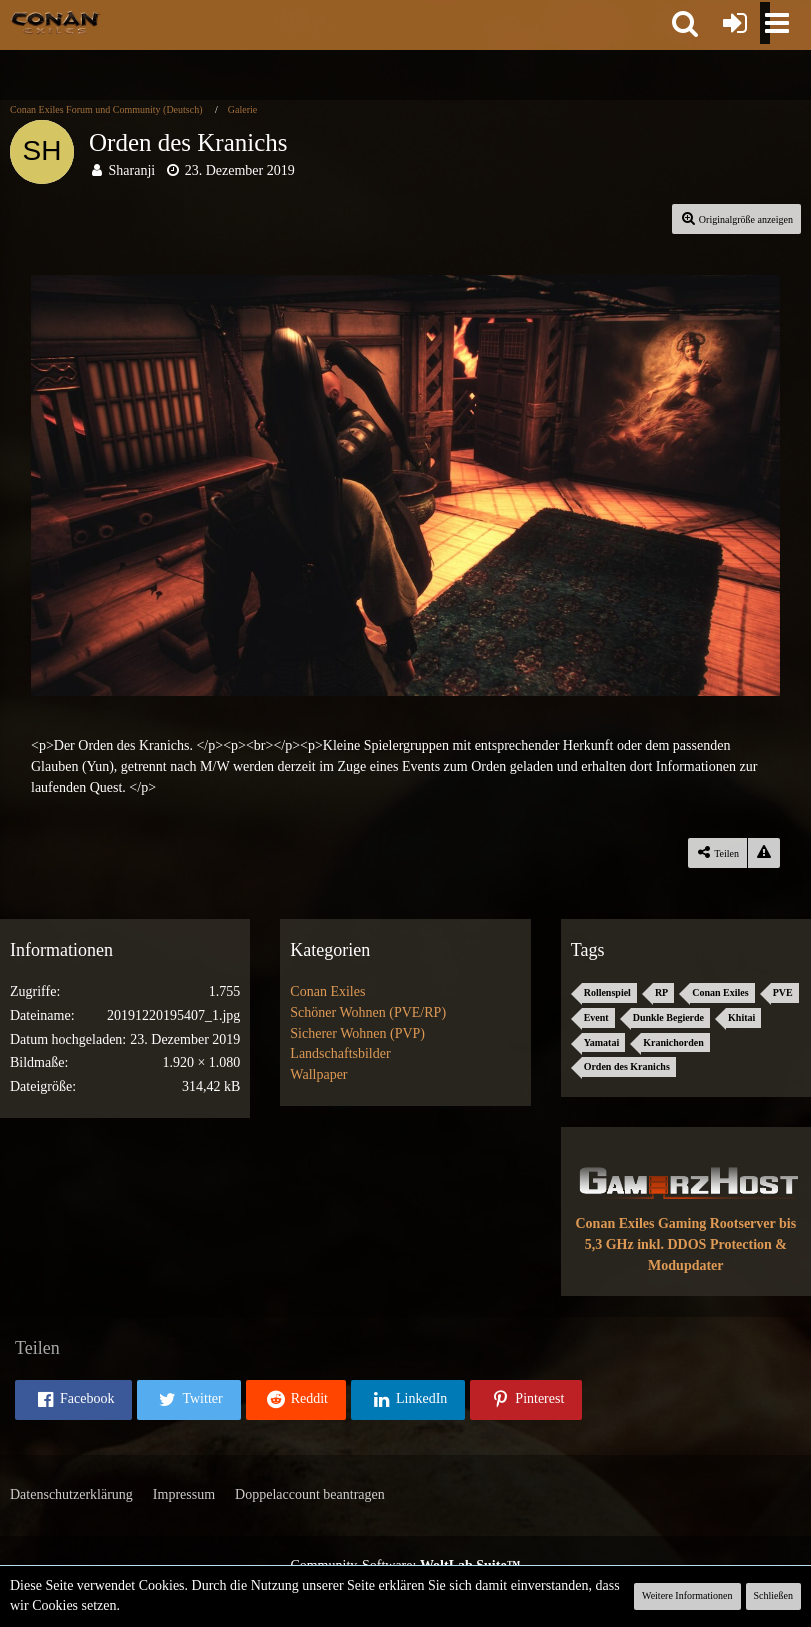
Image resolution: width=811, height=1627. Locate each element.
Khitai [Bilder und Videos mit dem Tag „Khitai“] (741, 1017)
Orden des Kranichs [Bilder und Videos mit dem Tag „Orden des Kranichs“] (627, 1066)
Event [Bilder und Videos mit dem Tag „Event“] (596, 1017)
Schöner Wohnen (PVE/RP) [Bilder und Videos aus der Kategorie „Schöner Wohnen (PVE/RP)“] (368, 1012)
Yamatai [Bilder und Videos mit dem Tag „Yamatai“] (602, 1042)
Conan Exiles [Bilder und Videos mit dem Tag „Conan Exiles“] (720, 992)
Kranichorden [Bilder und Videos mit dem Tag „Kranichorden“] (673, 1042)
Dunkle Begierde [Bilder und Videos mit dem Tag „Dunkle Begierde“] (668, 1017)
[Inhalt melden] (764, 853)
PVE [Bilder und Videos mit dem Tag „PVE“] (783, 992)
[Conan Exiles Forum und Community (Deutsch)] (55, 22)
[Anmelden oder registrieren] (735, 23)
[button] (685, 23)
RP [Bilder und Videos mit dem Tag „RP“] (661, 992)
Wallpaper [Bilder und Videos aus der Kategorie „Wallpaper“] (318, 1074)
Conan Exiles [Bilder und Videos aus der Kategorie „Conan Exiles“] (327, 991)
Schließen (773, 1595)
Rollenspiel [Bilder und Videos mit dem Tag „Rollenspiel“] (607, 992)
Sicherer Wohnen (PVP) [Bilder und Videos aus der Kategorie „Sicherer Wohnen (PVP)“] (357, 1033)
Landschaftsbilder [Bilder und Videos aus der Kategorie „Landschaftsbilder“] (340, 1053)
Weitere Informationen (687, 1595)
